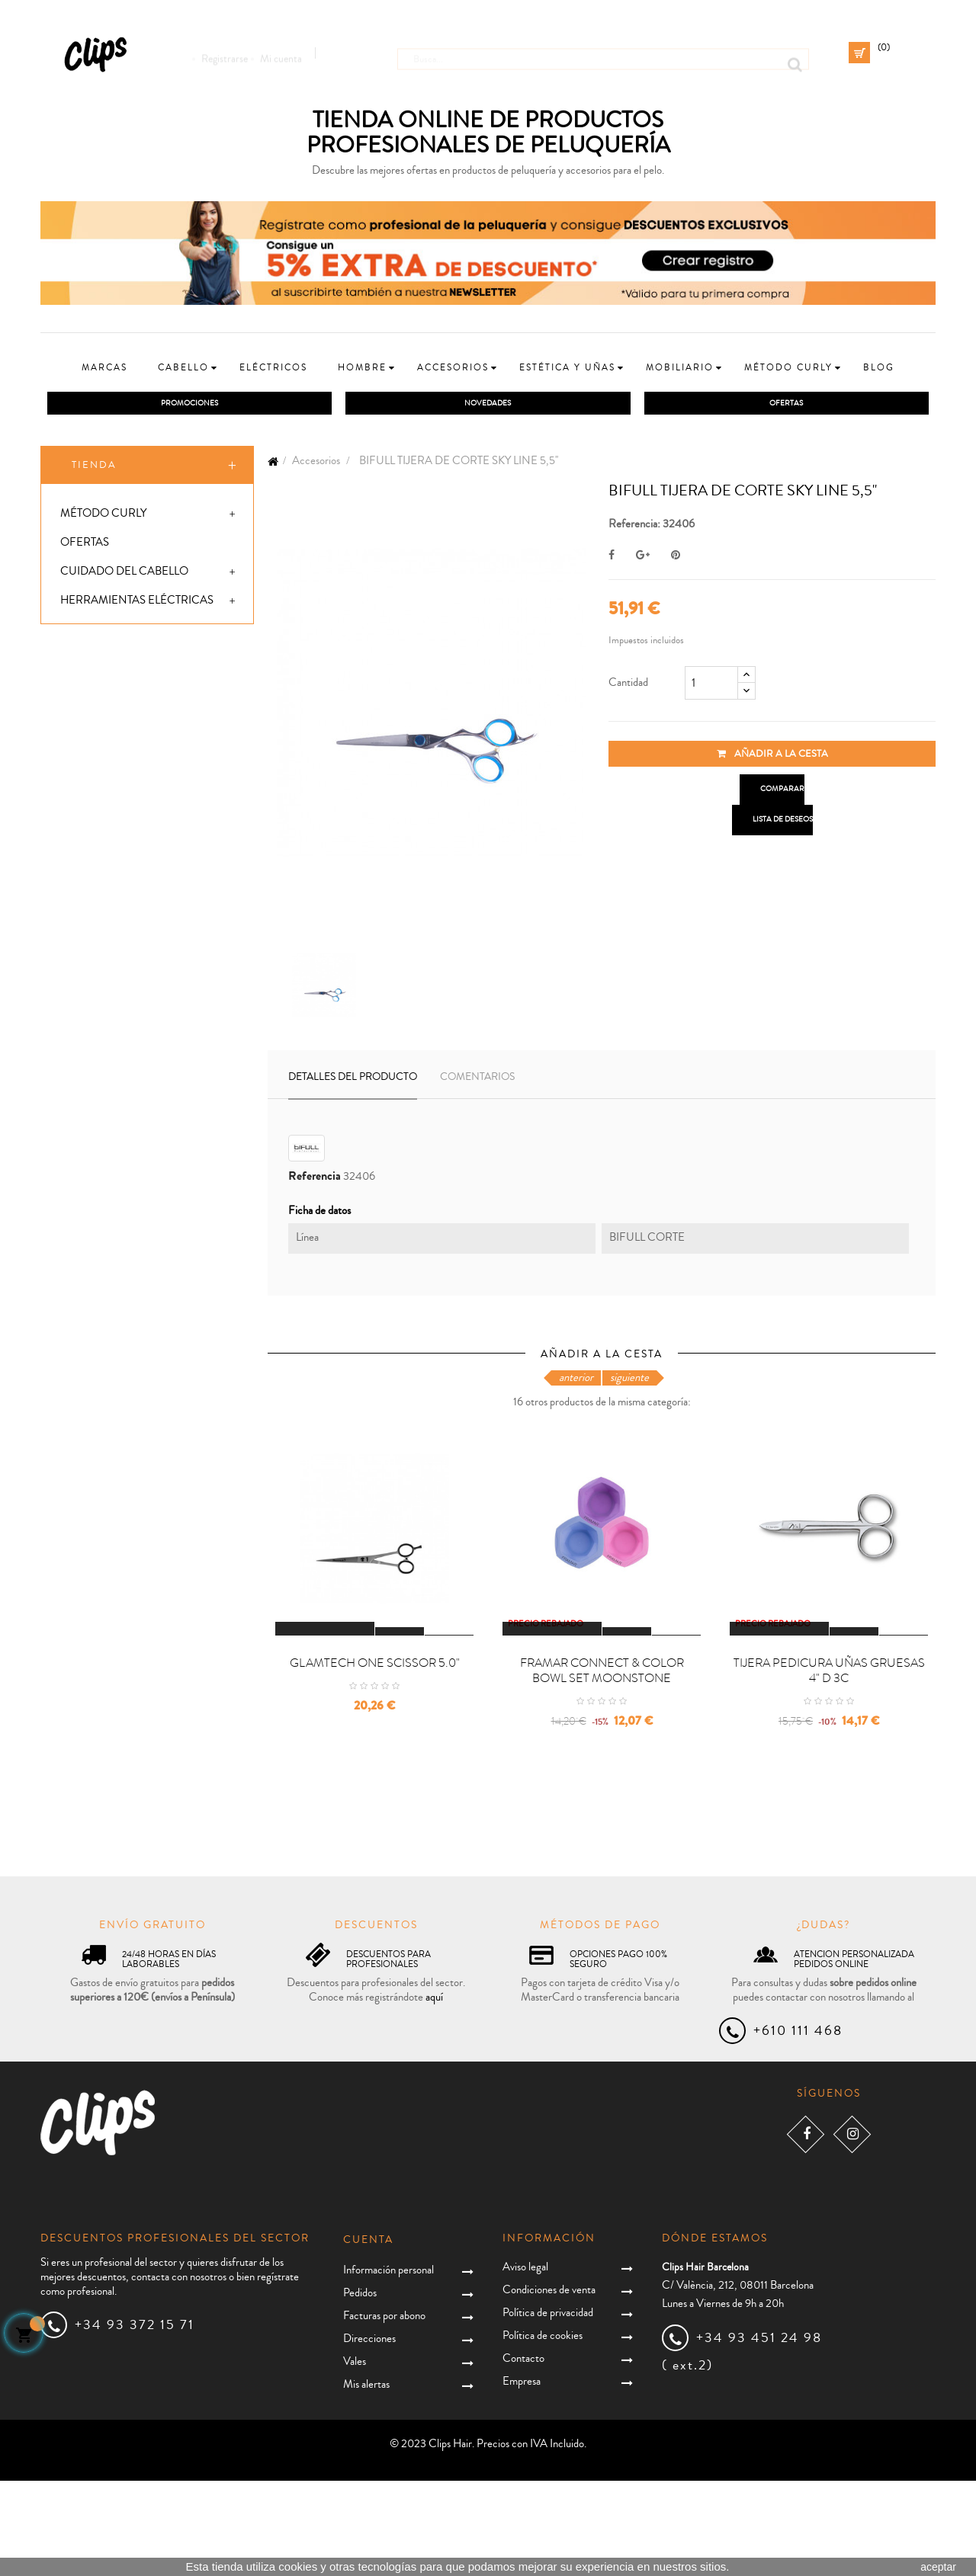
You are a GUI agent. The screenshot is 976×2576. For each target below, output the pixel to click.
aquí (434, 2093)
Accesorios (96, 691)
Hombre (84, 633)
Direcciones (369, 2434)
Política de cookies (542, 2432)
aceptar (938, 2567)
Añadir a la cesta (772, 757)
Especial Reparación (124, 894)
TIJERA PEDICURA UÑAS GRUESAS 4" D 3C (829, 1767)
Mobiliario (92, 749)
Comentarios (477, 1080)
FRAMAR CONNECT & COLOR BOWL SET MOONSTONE (602, 1767)
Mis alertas (366, 2480)
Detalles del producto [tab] (352, 1080)
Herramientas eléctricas (137, 604)
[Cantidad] (711, 686)
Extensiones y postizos (129, 778)
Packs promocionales (128, 836)
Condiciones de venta (549, 2386)
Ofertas (84, 546)
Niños (78, 662)
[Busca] (603, 52)
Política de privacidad (547, 2409)
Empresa (521, 2477)
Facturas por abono (384, 2411)
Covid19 (83, 865)
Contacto (523, 2454)
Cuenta (368, 2335)
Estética (85, 720)
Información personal (388, 2365)
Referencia (314, 1180)
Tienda (94, 469)
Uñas (76, 807)
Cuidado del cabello (124, 575)
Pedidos (360, 2388)
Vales (354, 2457)
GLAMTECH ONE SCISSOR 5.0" (375, 1759)
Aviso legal (525, 2363)
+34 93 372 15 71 (134, 2420)
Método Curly (103, 517)
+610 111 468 (798, 2125)
